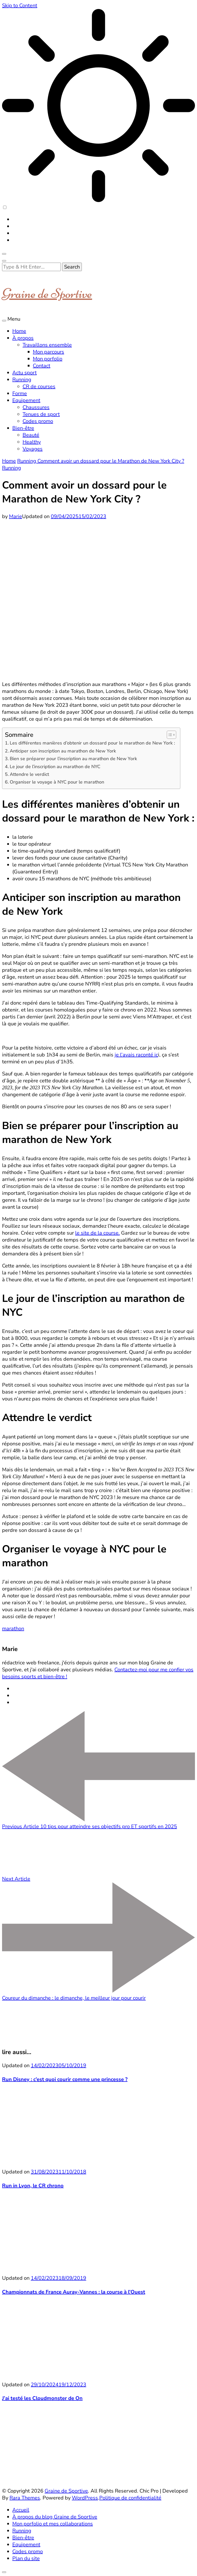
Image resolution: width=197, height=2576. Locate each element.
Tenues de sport (41, 414)
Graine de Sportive (47, 293)
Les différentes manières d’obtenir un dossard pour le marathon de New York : (92, 743)
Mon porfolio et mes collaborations (52, 2523)
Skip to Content (19, 5)
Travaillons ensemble (47, 344)
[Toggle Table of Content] (169, 734)
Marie (15, 516)
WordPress (85, 2497)
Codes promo (38, 421)
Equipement (26, 400)
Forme (19, 393)
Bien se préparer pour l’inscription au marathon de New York (73, 759)
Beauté (31, 435)
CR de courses (39, 386)
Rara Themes (24, 2497)
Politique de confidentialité (130, 2497)
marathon (13, 1628)
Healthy (32, 441)
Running (21, 379)
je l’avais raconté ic (136, 1054)
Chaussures (36, 407)
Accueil (20, 2509)
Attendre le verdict (29, 774)
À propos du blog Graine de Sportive (54, 2516)
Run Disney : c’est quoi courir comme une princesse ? (64, 2079)
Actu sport (24, 372)
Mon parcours (48, 351)
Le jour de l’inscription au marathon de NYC (55, 767)
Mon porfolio (47, 358)
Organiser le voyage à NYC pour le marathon (57, 782)
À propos (23, 338)
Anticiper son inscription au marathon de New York (63, 751)
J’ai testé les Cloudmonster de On (42, 2398)
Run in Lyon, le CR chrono (33, 2185)
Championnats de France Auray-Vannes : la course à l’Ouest (73, 2291)
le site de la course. (97, 1232)
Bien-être (23, 428)
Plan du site (26, 2558)
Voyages (33, 448)
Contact (41, 365)
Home (19, 331)
